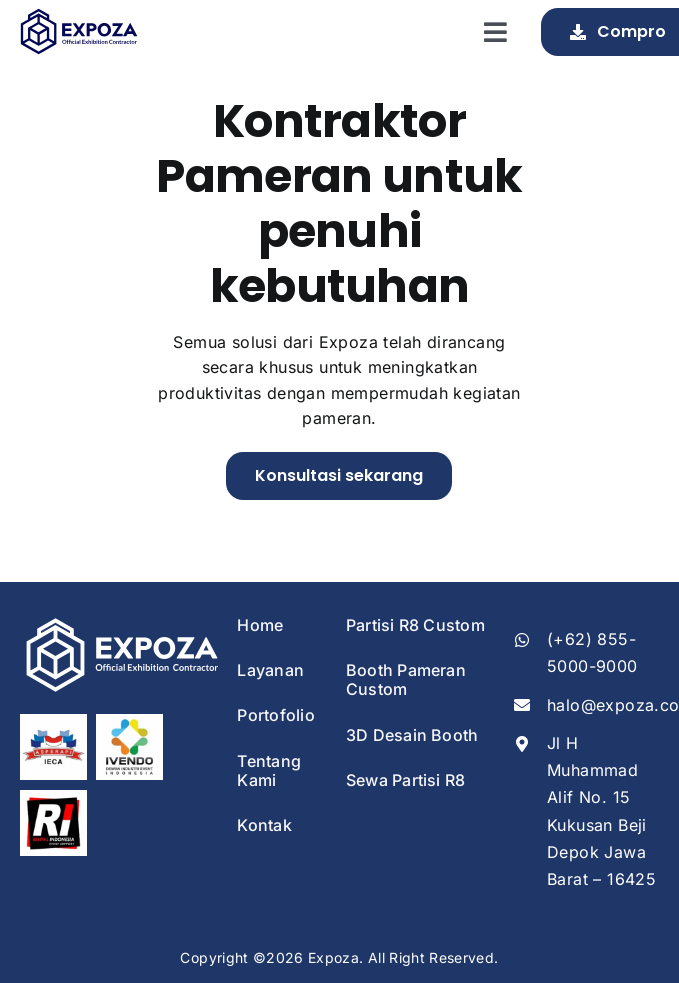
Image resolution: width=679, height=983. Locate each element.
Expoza (333, 957)
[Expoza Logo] (78, 16)
